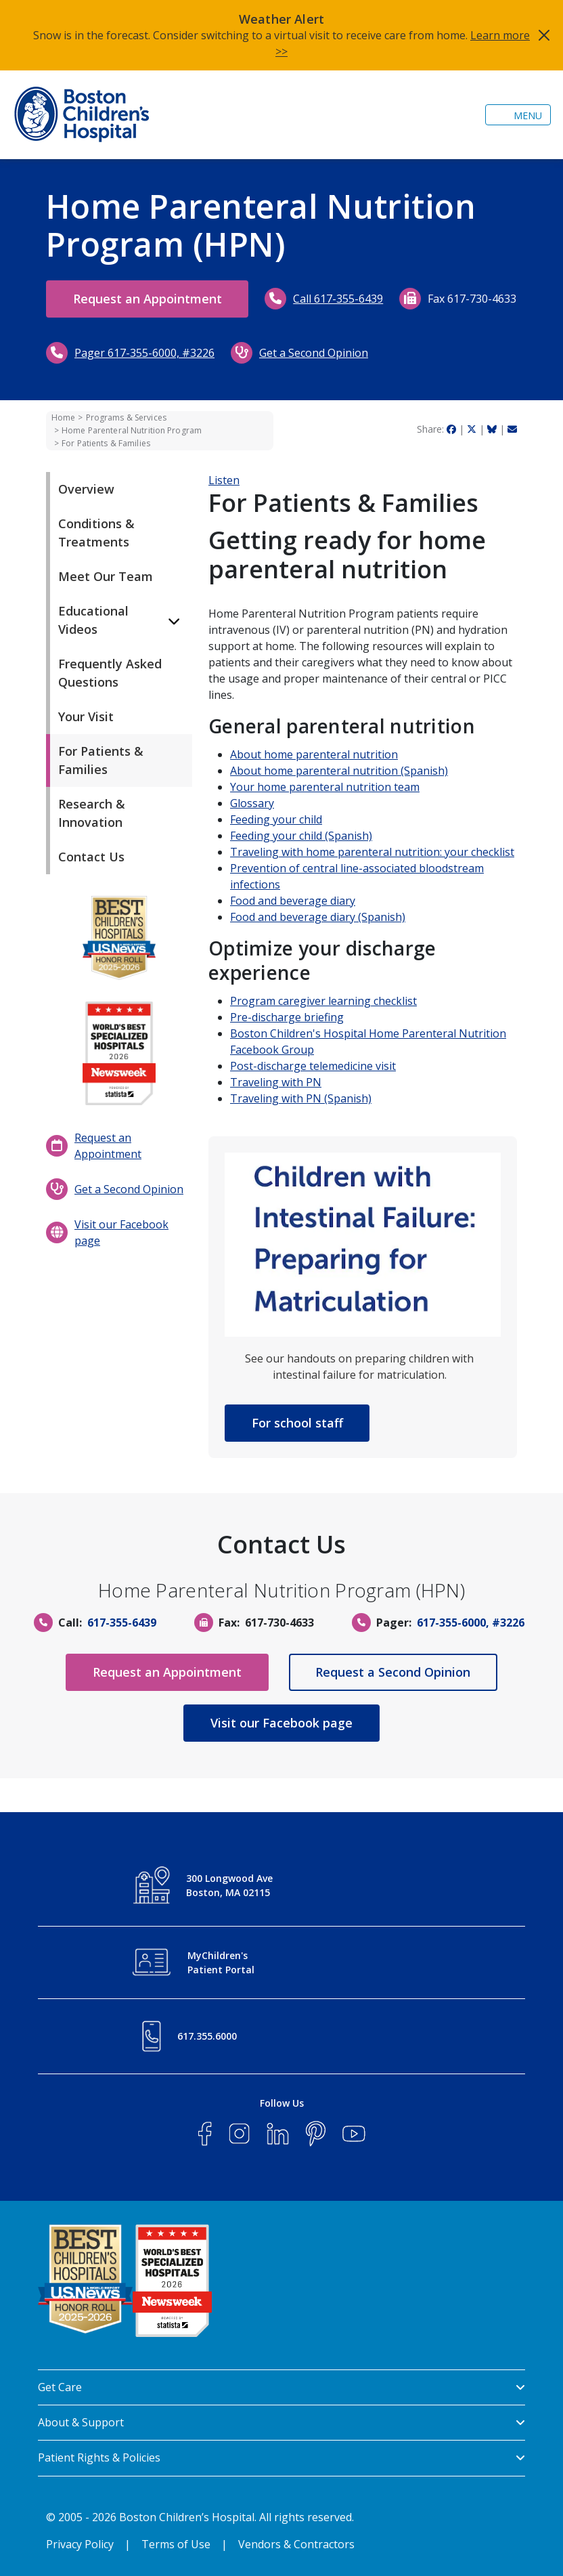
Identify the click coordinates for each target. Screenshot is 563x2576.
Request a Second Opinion (394, 1672)
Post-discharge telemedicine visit (313, 1065)
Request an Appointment (148, 299)
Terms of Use (175, 2544)
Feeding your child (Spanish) (301, 835)
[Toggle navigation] (518, 114)
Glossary (252, 803)
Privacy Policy (80, 2544)
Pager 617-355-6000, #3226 (278, 352)
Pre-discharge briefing (287, 1017)
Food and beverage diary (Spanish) (317, 916)
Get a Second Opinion (446, 352)
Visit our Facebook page (121, 1232)
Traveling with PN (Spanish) (300, 1098)
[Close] (544, 35)
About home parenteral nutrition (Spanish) (339, 770)
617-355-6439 (121, 1622)
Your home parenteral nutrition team (325, 786)
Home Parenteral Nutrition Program (132, 430)
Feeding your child (276, 819)
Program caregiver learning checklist (323, 1000)
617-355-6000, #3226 (470, 1622)
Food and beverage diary (292, 900)
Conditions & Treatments (96, 532)
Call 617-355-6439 (341, 298)
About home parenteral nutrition (314, 754)
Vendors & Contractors (296, 2544)
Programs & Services (126, 417)
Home (63, 417)
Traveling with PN (275, 1082)
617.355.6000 (207, 2036)
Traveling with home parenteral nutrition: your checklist (372, 851)
